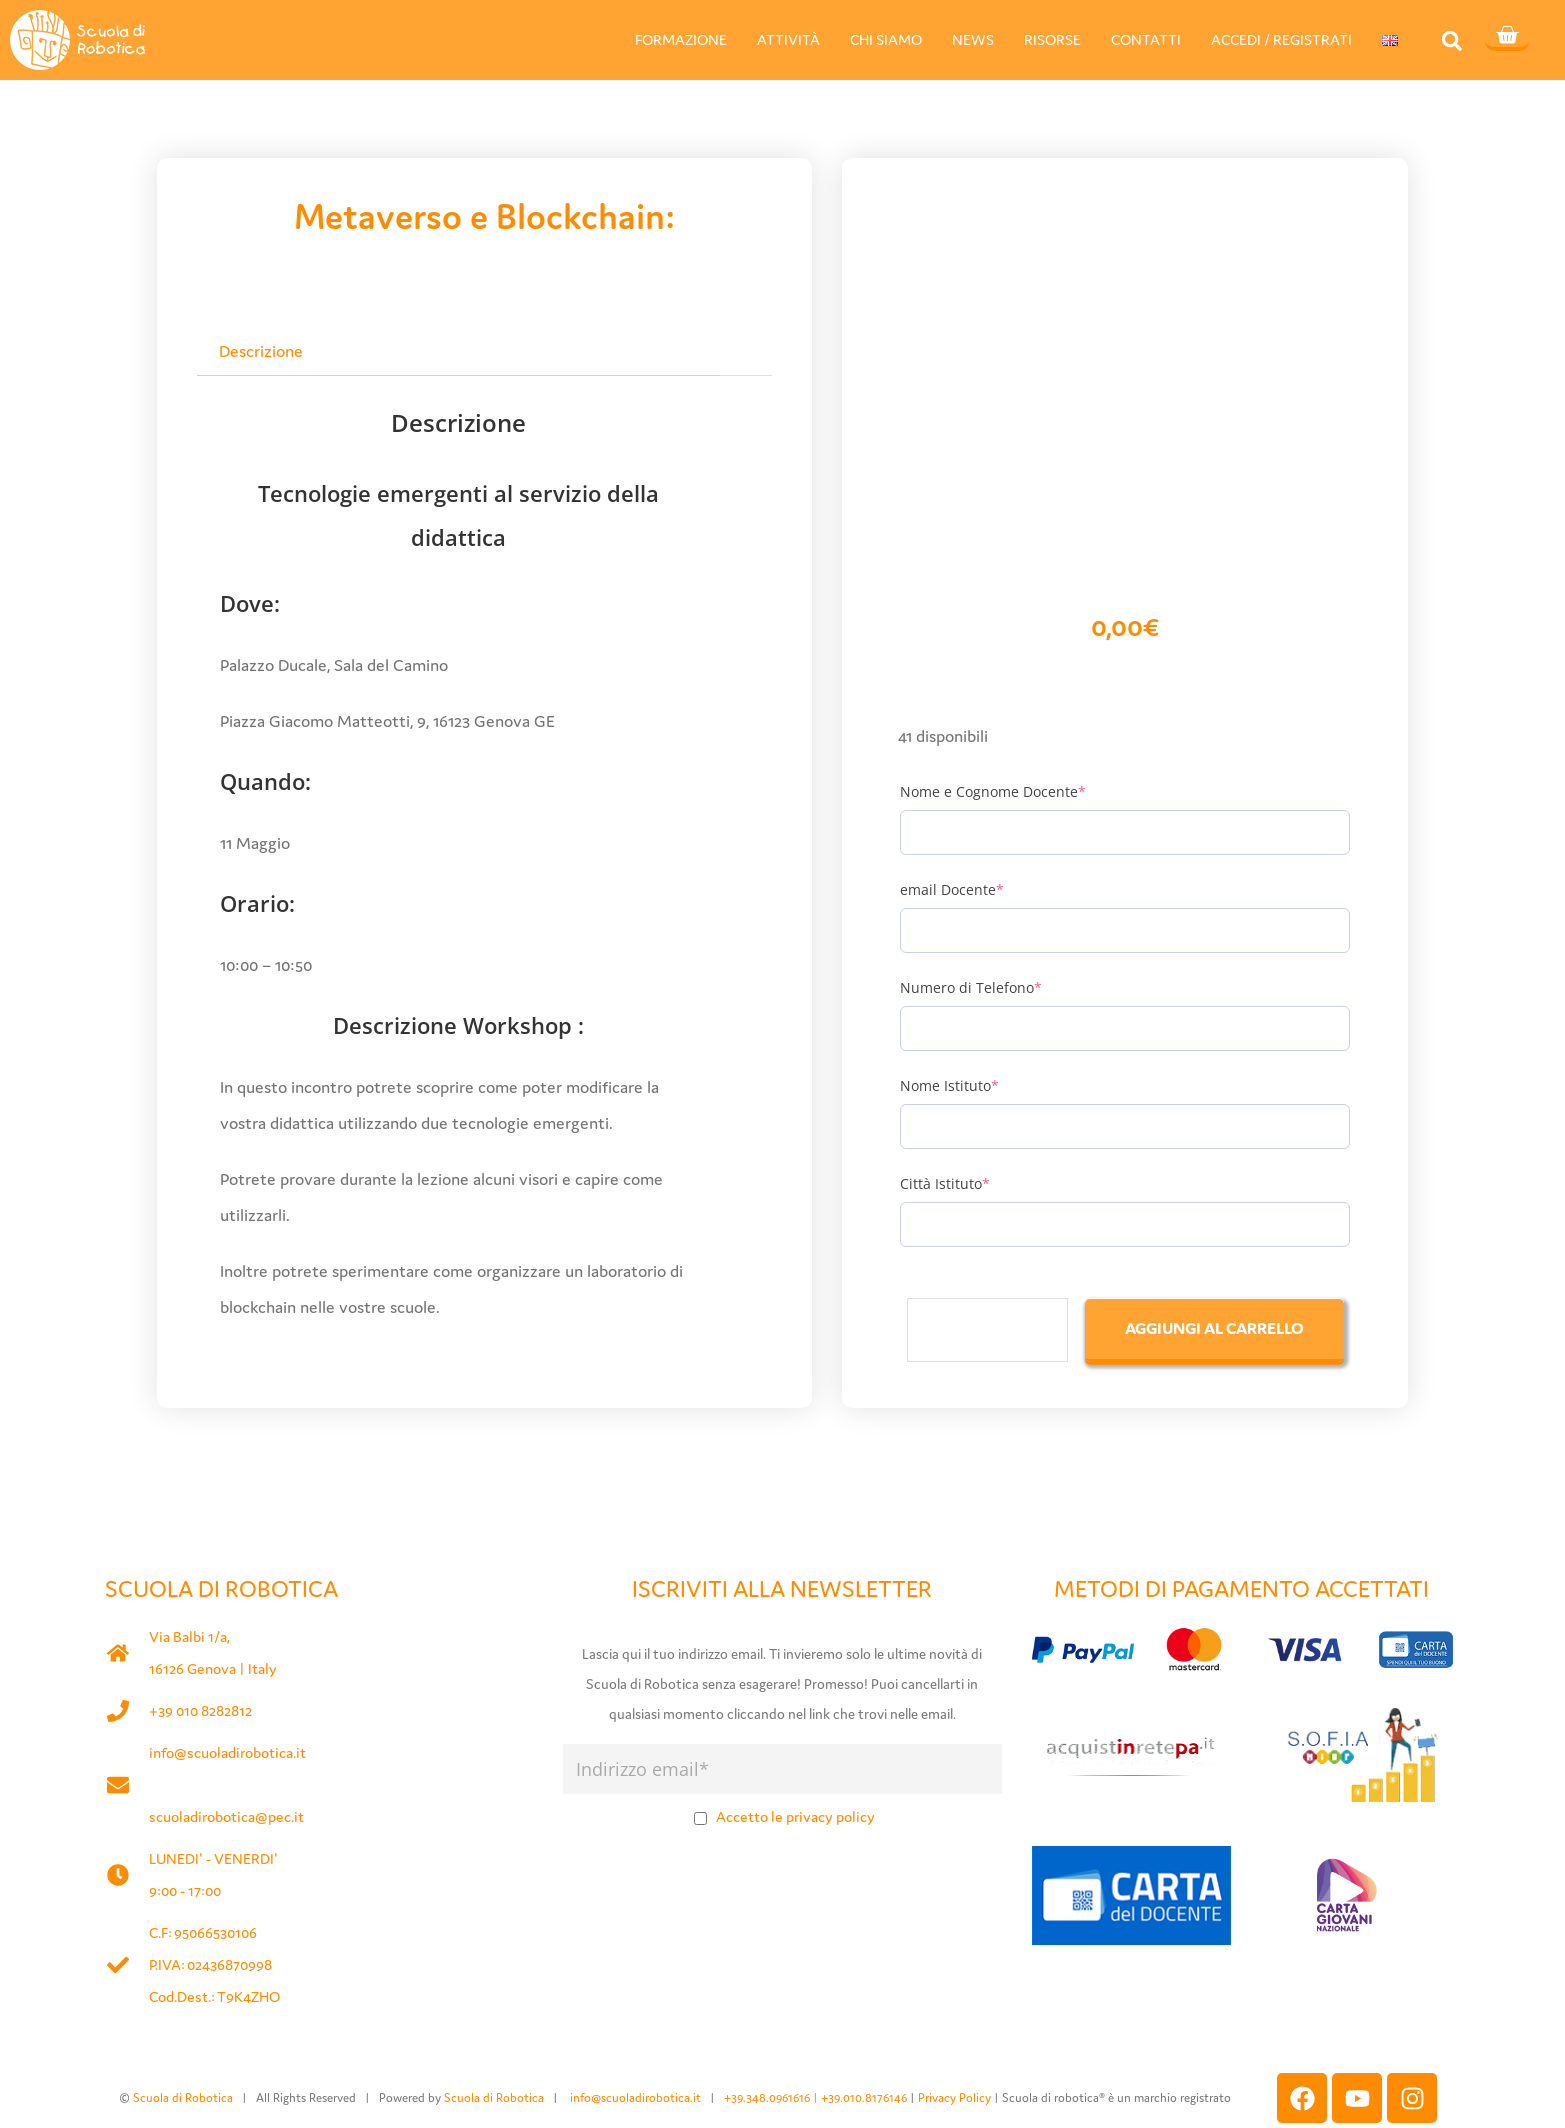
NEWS (973, 39)
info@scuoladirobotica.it (227, 1752)
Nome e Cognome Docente (993, 791)
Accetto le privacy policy (795, 1816)
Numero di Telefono (971, 987)
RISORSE (1052, 39)
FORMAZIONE (681, 39)
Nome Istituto (949, 1085)
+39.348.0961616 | (772, 2097)
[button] (1451, 40)
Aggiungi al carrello (1214, 1328)
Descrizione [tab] (261, 351)
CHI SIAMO (886, 39)
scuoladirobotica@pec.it (226, 1816)
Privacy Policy (954, 2097)
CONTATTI (1146, 39)
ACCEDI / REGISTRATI (1281, 39)
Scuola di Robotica (183, 2097)
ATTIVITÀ (788, 39)
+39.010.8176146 (865, 2097)
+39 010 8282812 (200, 1710)
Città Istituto (945, 1183)
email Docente (952, 889)
